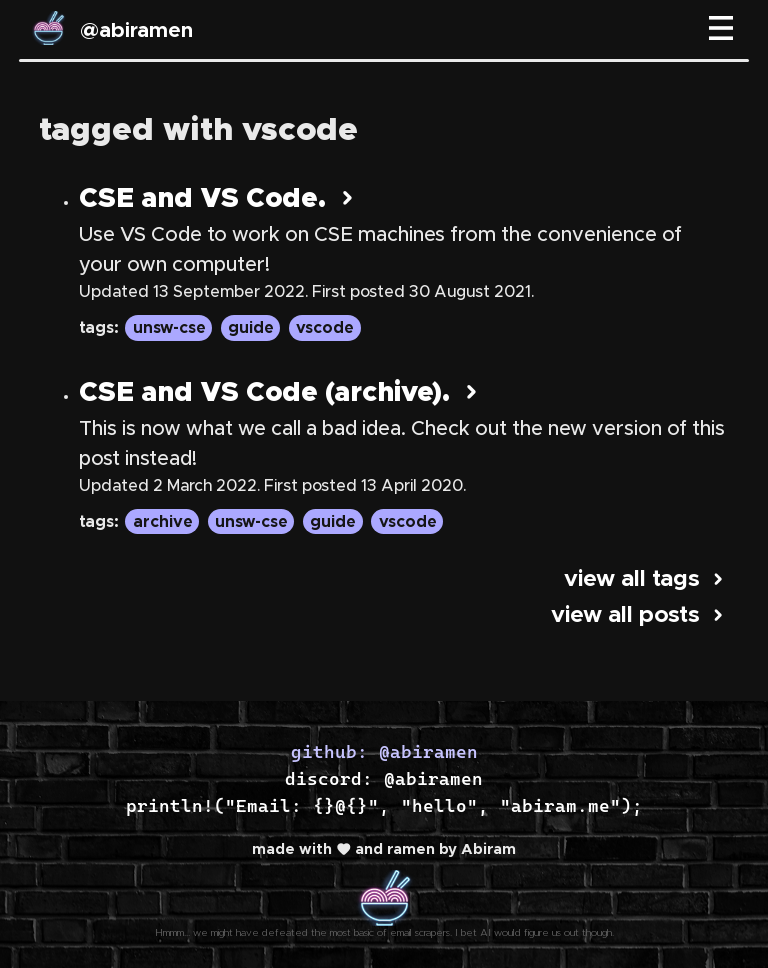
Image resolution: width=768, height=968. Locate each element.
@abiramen (136, 30)
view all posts (640, 615)
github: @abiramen (384, 751)
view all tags (646, 579)
